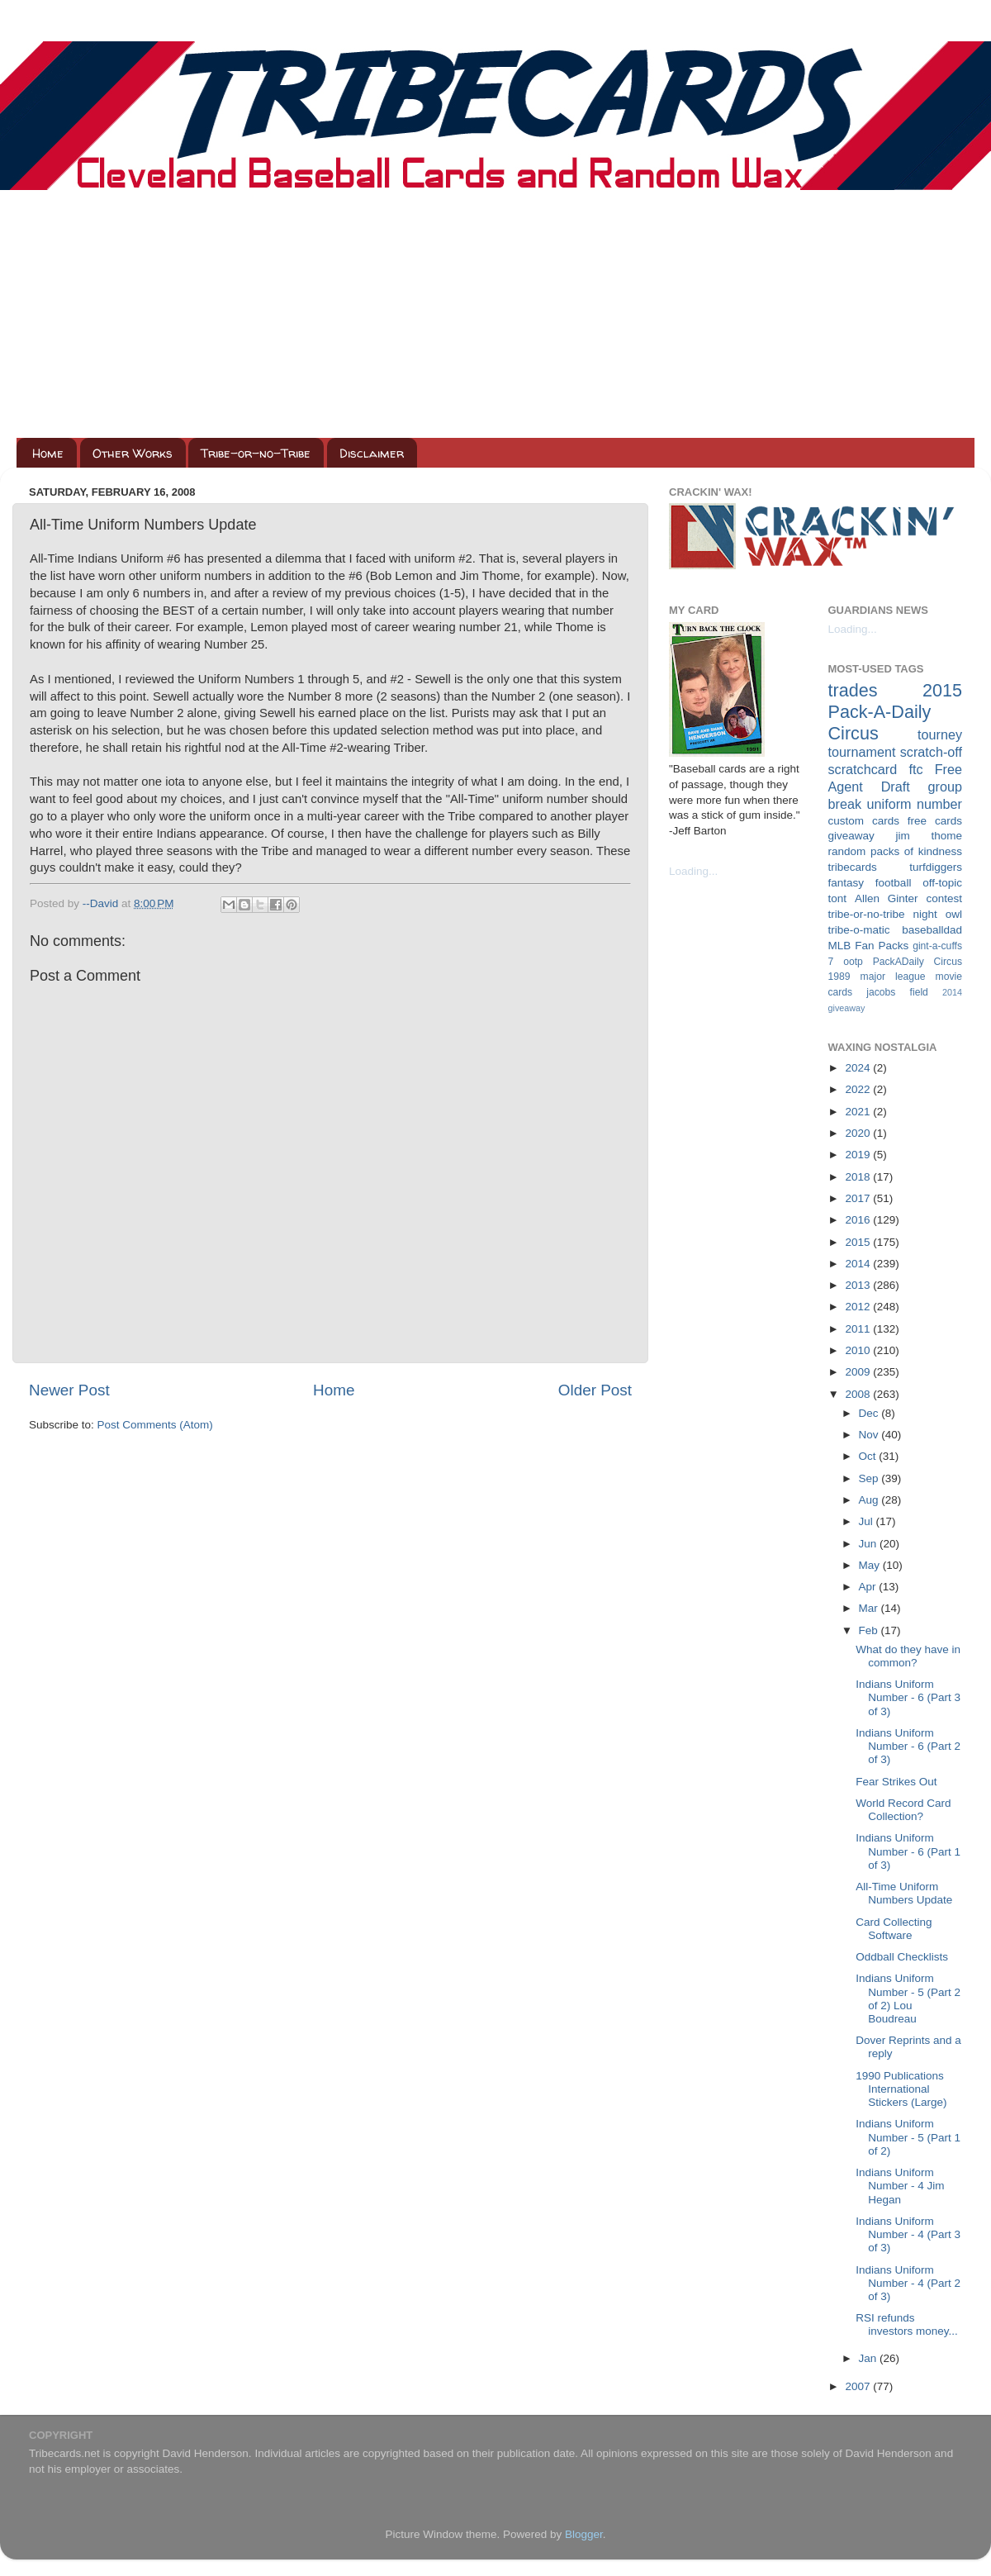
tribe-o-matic (859, 930)
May (871, 1565)
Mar (870, 1608)
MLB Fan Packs (868, 945)
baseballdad (932, 930)
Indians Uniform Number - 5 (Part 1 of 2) (908, 2136)
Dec (870, 1413)
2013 (859, 1285)
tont (837, 898)
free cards (935, 821)
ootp (853, 961)
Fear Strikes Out (896, 1781)
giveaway (851, 835)
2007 (859, 2386)
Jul (867, 1521)
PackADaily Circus (917, 961)
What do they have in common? (908, 1656)
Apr (869, 1586)
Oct (869, 1456)
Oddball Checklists (902, 1957)
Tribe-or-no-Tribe (256, 453)
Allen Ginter (886, 898)
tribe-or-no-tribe (866, 914)
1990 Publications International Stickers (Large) (901, 2089)
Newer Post (69, 1390)
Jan (869, 2358)
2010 (859, 1350)
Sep (870, 1478)
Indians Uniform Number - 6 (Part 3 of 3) (908, 1697)
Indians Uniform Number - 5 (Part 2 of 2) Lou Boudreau (908, 1998)
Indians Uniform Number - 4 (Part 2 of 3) (908, 2283)
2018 (859, 1177)
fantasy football (870, 883)
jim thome (929, 835)
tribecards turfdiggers (895, 867)
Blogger (584, 2534)
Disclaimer (371, 453)
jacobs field (897, 992)
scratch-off (931, 751)
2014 (859, 1263)
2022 (859, 1089)
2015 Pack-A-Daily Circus (895, 712)
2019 (859, 1154)
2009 (859, 1372)
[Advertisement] (495, 314)
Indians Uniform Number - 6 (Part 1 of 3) (908, 1851)
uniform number (914, 803)
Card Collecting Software (894, 1929)
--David (102, 903)
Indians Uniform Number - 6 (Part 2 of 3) (908, 1746)
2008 (859, 1394)
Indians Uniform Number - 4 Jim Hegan (900, 2185)
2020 (859, 1133)
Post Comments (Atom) (155, 1425)
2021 (859, 1111)
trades (853, 690)
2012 (859, 1306)
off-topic (942, 883)
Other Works (132, 453)
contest (944, 898)
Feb (870, 1630)
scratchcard (863, 769)
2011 (859, 1329)
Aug (870, 1500)
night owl (938, 914)
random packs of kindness (895, 851)
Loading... (693, 871)
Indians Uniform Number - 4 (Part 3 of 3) (908, 2234)
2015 (859, 1242)
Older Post (595, 1390)
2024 (859, 1068)
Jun (869, 1544)
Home (48, 453)
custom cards (863, 821)
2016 (859, 1220)
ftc (915, 769)
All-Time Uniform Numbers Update (904, 1893)
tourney (940, 734)
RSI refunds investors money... (907, 2324)
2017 (859, 1198)
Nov (870, 1434)
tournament (862, 751)
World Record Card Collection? (903, 1810)
